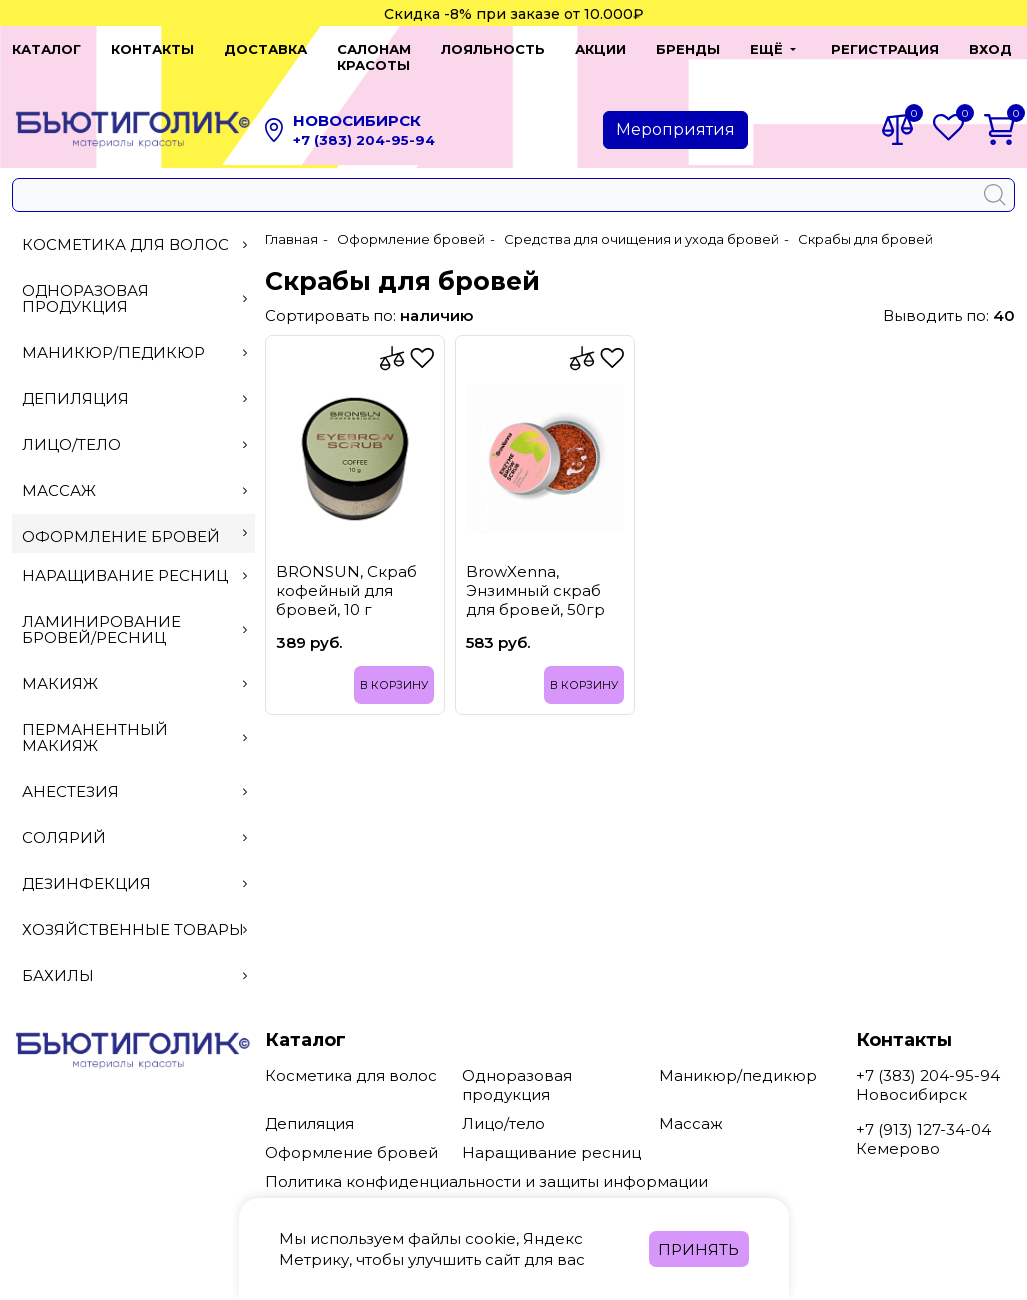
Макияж (134, 667)
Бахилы (134, 959)
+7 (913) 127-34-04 (923, 1113)
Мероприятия (675, 113)
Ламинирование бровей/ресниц (134, 613)
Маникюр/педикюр (134, 336)
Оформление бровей (134, 520)
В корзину (394, 669)
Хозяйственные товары (134, 913)
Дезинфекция (134, 867)
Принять (698, 1249)
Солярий (134, 821)
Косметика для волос (134, 228)
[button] (756, 49)
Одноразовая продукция (134, 282)
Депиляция (134, 382)
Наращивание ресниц (134, 559)
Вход (978, 49)
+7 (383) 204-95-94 (364, 124)
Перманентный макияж (134, 721)
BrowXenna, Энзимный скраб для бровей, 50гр (535, 574)
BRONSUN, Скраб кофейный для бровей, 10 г (346, 574)
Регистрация (873, 49)
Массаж (134, 474)
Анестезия (134, 775)
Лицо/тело (134, 428)
